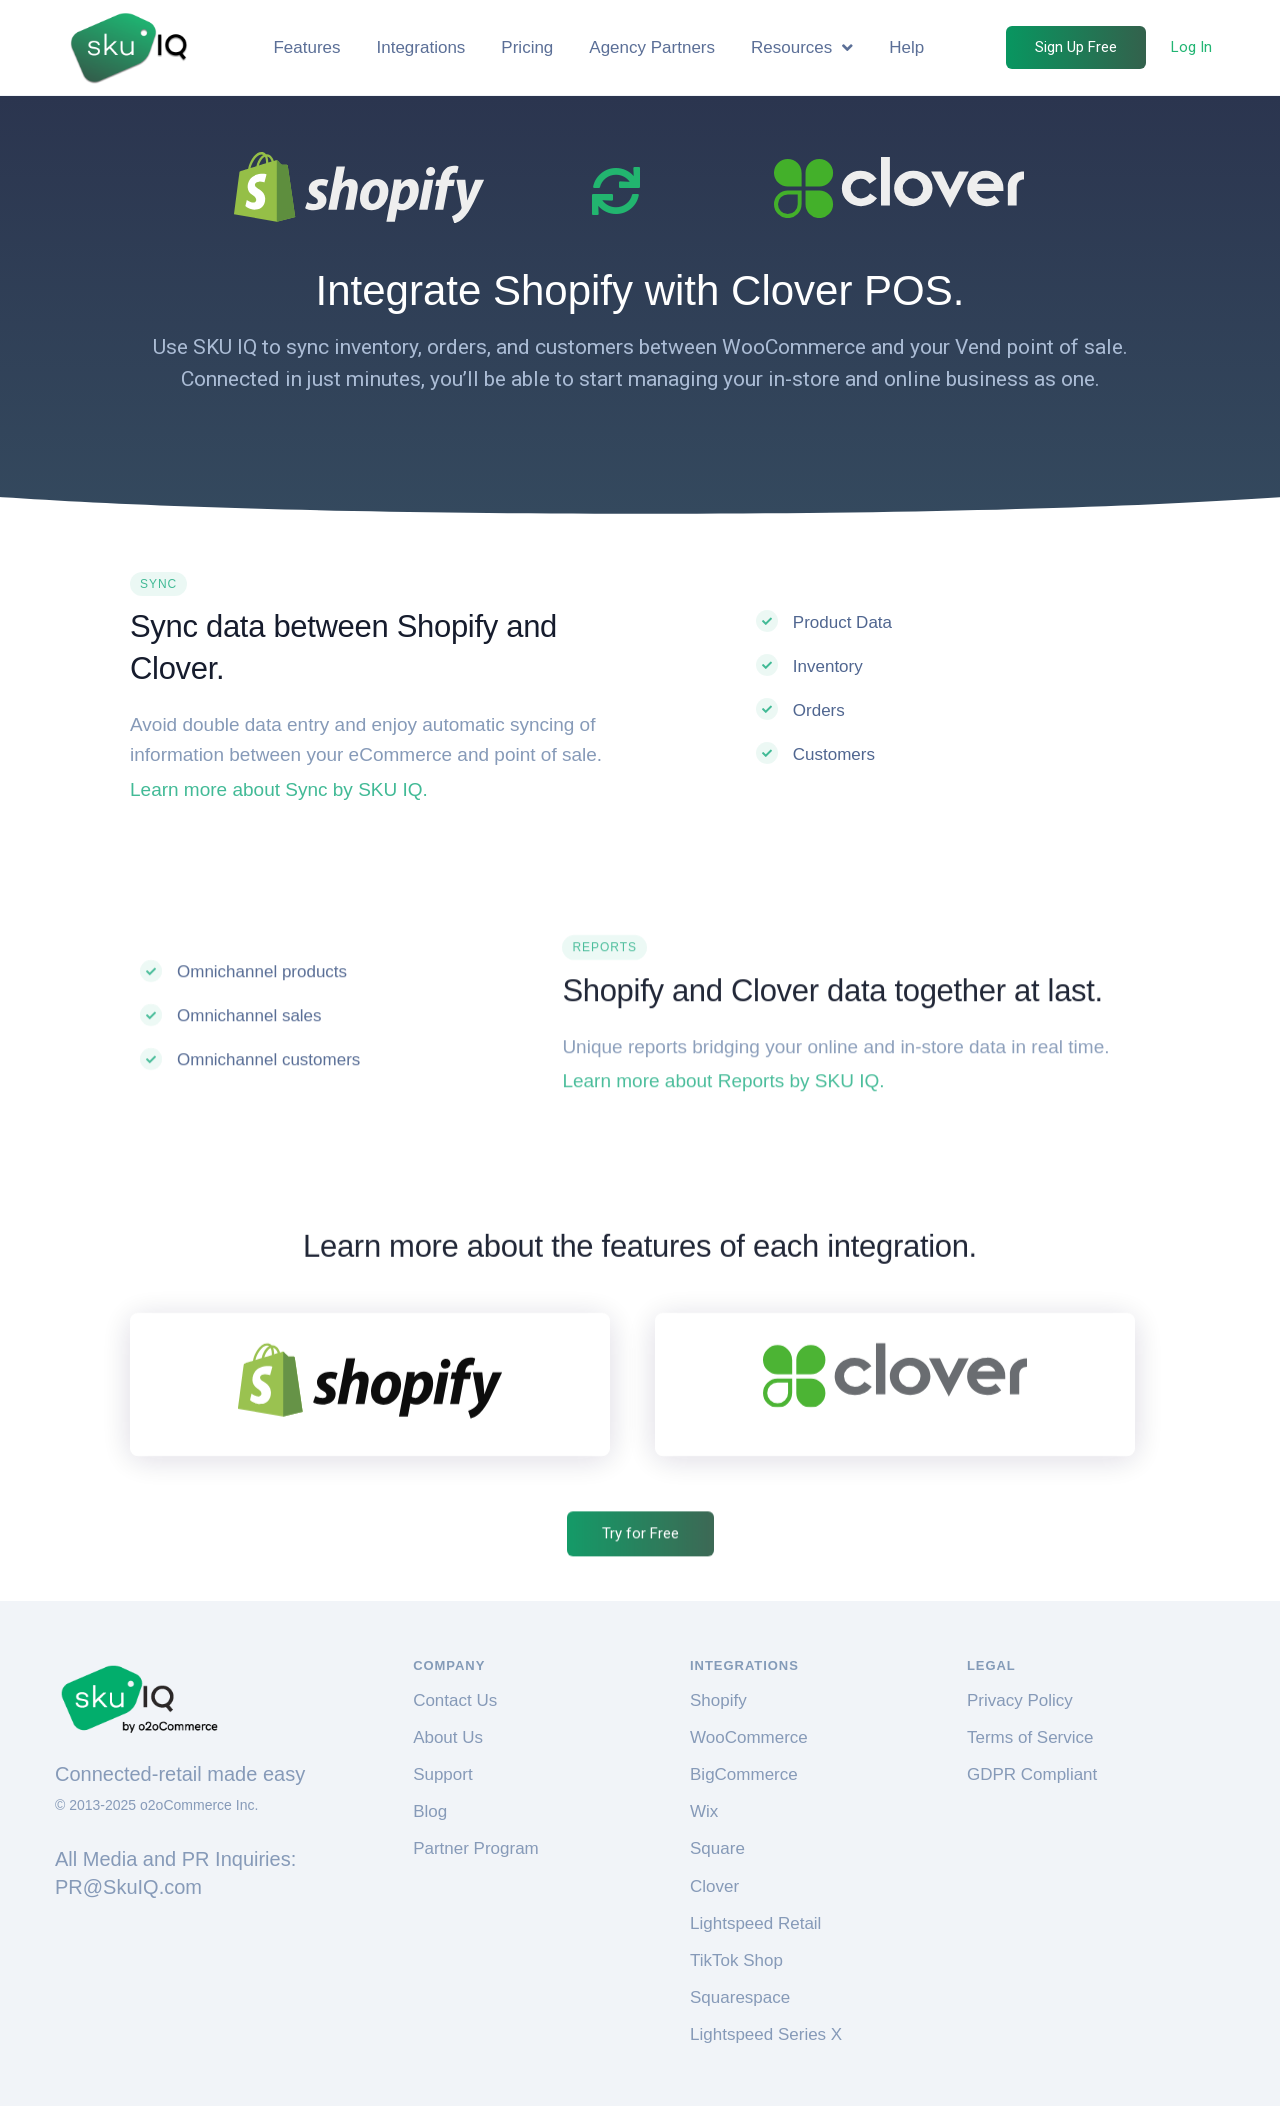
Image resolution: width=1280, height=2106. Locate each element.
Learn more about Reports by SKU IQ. (723, 1245)
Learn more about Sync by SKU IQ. (279, 789)
